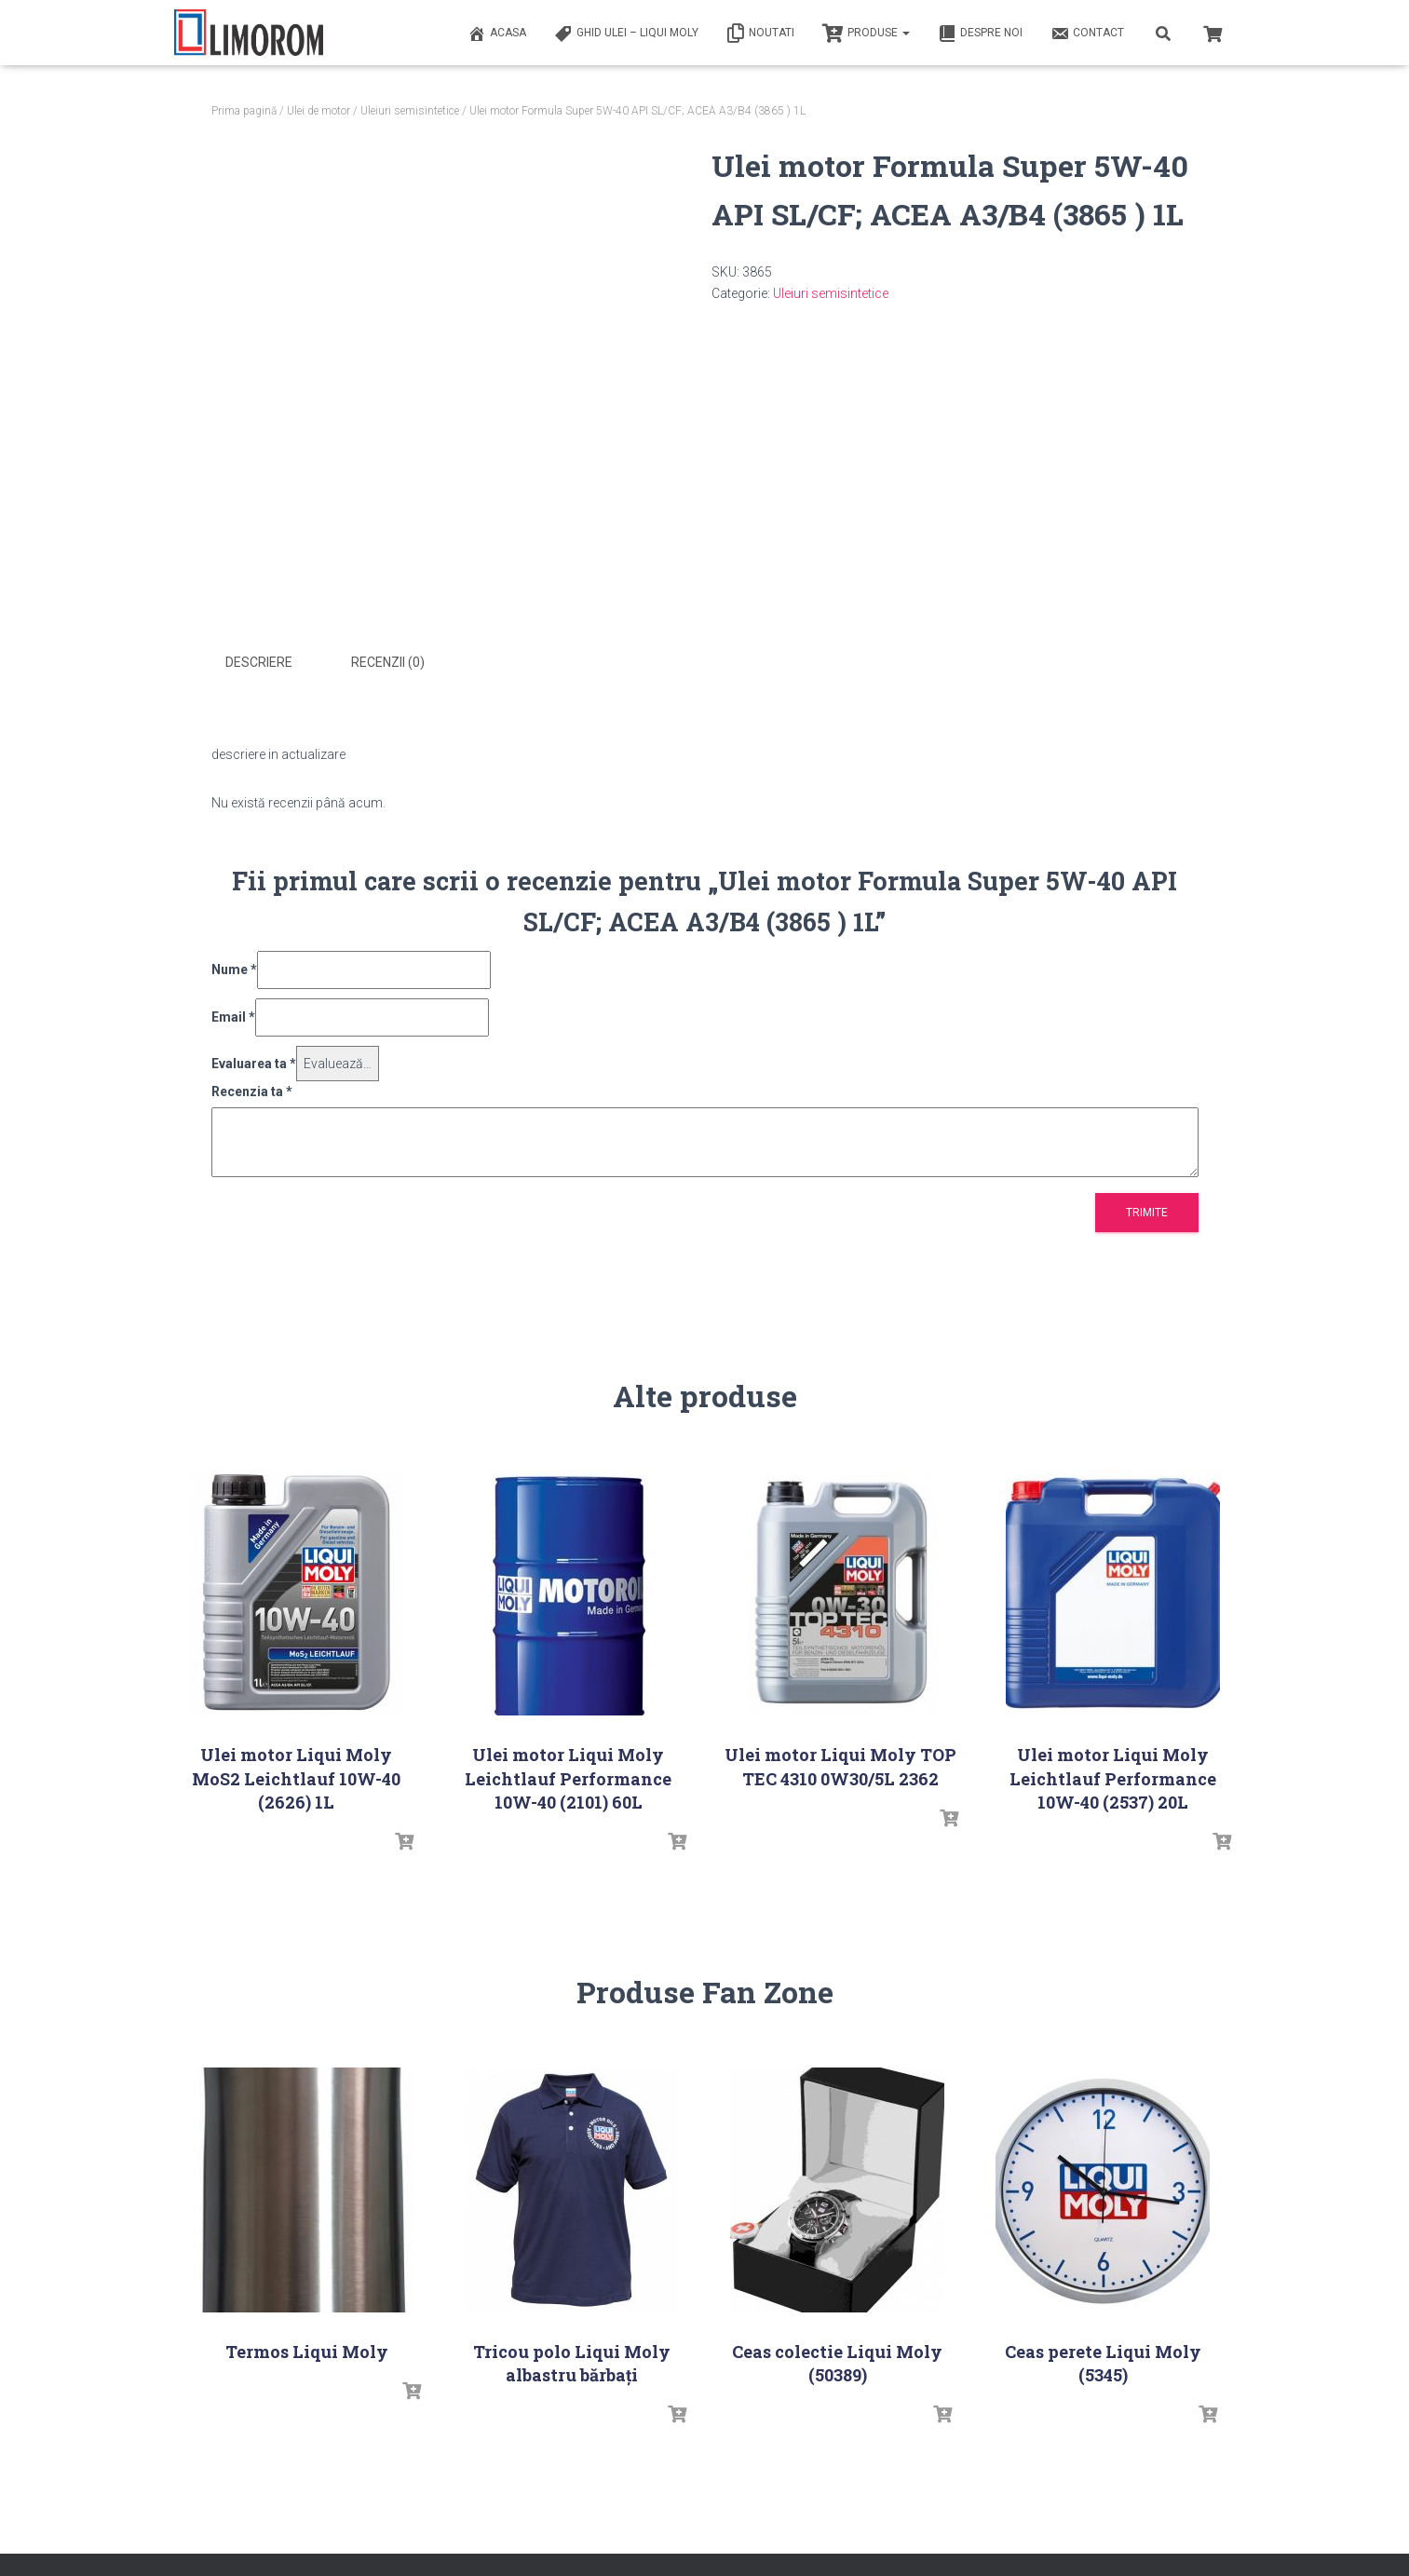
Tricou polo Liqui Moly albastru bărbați (572, 2359)
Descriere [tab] (258, 662)
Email (233, 1014)
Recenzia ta (251, 1088)
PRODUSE (866, 33)
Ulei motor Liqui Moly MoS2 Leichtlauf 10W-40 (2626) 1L (296, 1775)
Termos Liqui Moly (306, 2348)
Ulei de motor (318, 110)
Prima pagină (244, 110)
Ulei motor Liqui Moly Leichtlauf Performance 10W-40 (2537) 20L (1112, 1775)
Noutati (760, 33)
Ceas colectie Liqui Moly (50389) (837, 2359)
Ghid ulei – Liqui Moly (626, 33)
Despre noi (980, 33)
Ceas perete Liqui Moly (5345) (1103, 2359)
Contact (1087, 33)
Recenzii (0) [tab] (388, 662)
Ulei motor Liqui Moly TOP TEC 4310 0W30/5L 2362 (840, 1763)
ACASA (496, 33)
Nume (234, 966)
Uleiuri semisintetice (409, 110)
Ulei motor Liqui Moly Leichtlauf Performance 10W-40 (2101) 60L (568, 1775)
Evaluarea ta (253, 1059)
